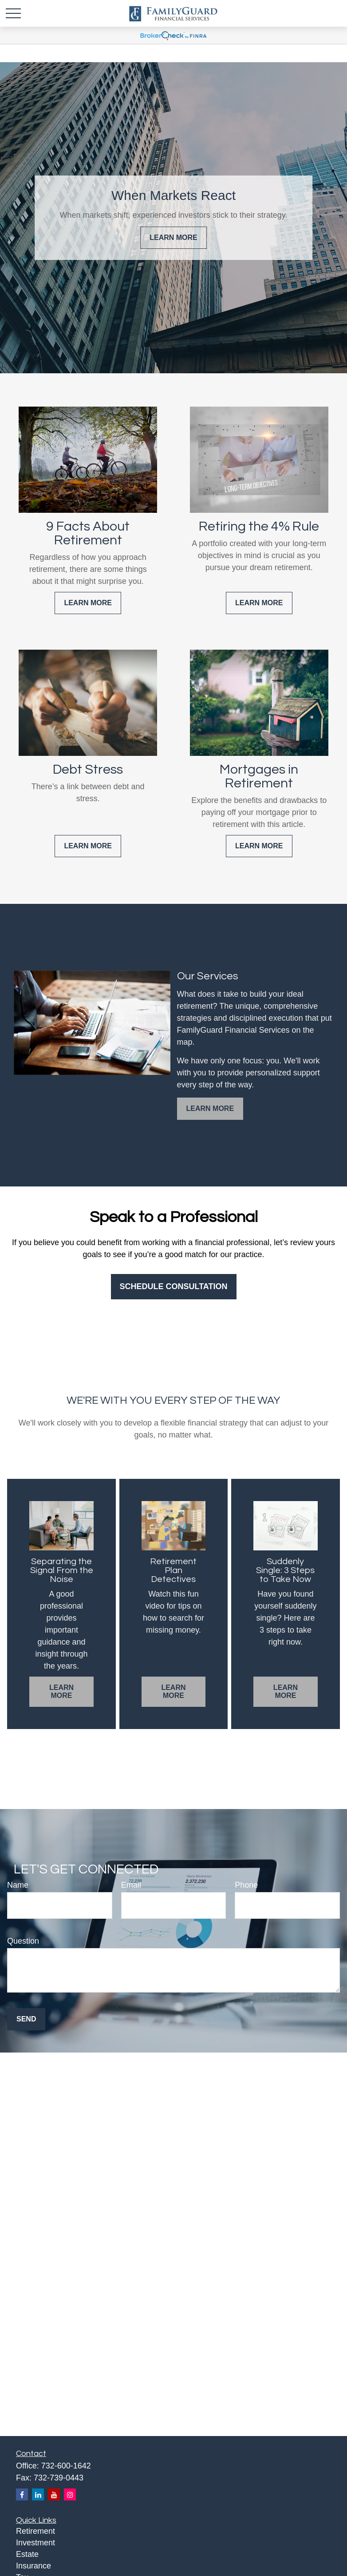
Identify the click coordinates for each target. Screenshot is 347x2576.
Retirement (35, 2531)
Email (131, 1885)
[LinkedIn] (38, 2494)
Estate (27, 2554)
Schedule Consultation (174, 1286)
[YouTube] (54, 2494)
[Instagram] (70, 2494)
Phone (246, 1885)
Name (17, 1885)
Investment (35, 2542)
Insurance (33, 2565)
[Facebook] (22, 2494)
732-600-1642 (66, 2465)
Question (23, 1941)
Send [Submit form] (26, 2019)
